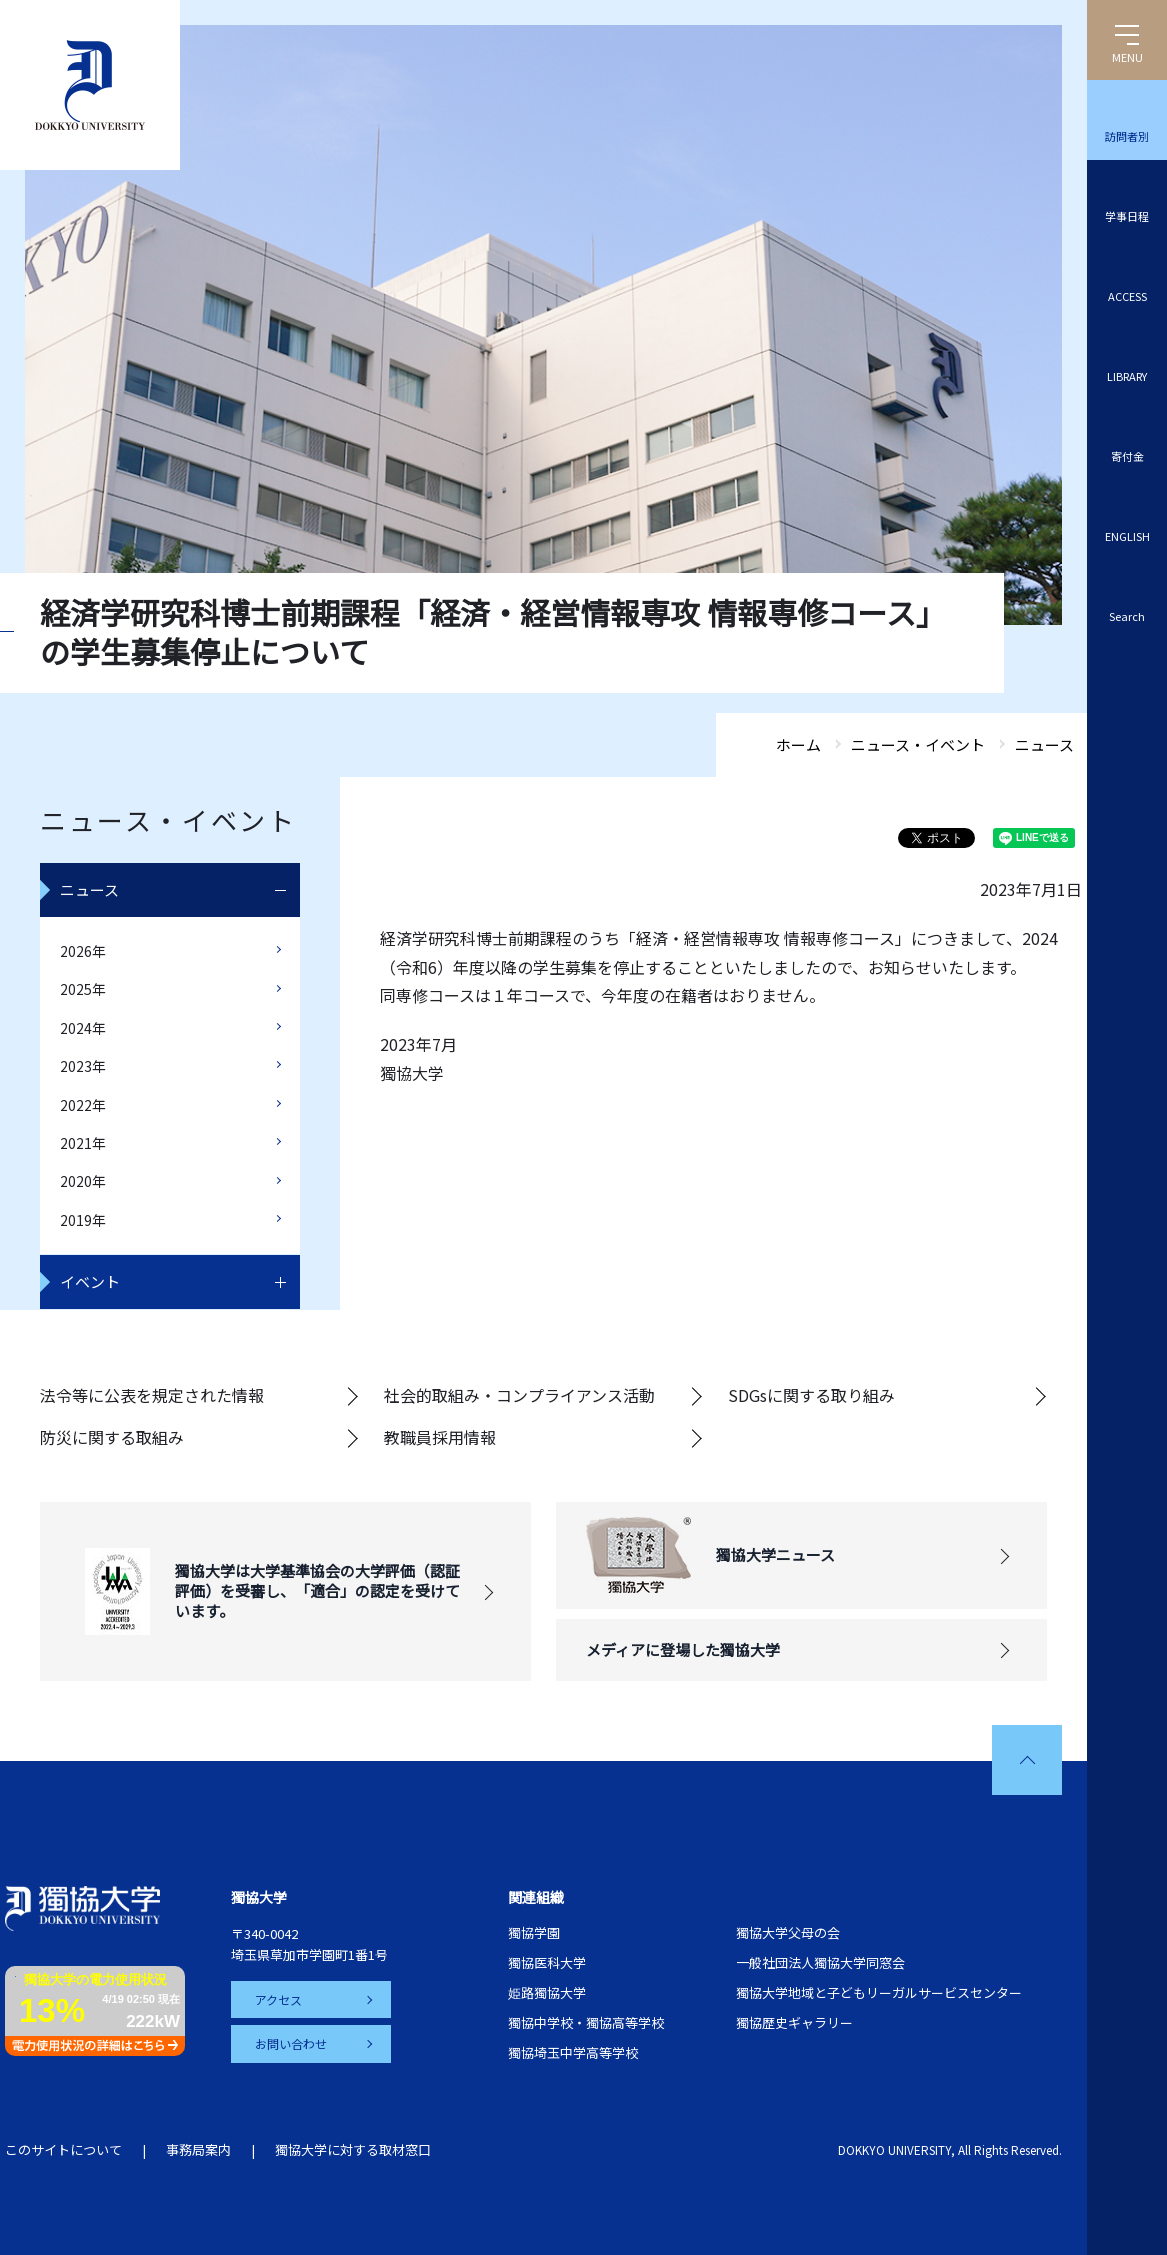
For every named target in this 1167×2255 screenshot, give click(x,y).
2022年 (83, 1105)
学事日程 (1127, 216)
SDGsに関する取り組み (811, 1395)
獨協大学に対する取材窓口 (353, 2149)
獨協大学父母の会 (788, 1932)
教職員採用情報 (440, 1437)
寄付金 (1127, 456)
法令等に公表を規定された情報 (152, 1395)
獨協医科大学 (547, 1962)
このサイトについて (63, 2149)
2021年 (83, 1143)
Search (1127, 616)
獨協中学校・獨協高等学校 (586, 2022)
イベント (90, 1281)
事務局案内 (198, 2149)
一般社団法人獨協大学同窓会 (820, 1962)
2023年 (83, 1066)
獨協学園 (534, 1932)
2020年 (83, 1181)
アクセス (278, 1999)
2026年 (83, 951)
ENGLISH (1127, 536)
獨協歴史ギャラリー (794, 2022)
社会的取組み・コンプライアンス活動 (519, 1395)
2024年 (83, 1028)
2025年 (83, 989)
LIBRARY (1127, 376)
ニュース (89, 889)
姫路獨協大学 (547, 1992)
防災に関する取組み (112, 1437)
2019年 (83, 1220)
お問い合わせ (291, 2043)
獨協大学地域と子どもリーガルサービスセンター (879, 1992)
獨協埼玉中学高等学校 (573, 2052)
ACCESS (1127, 296)
